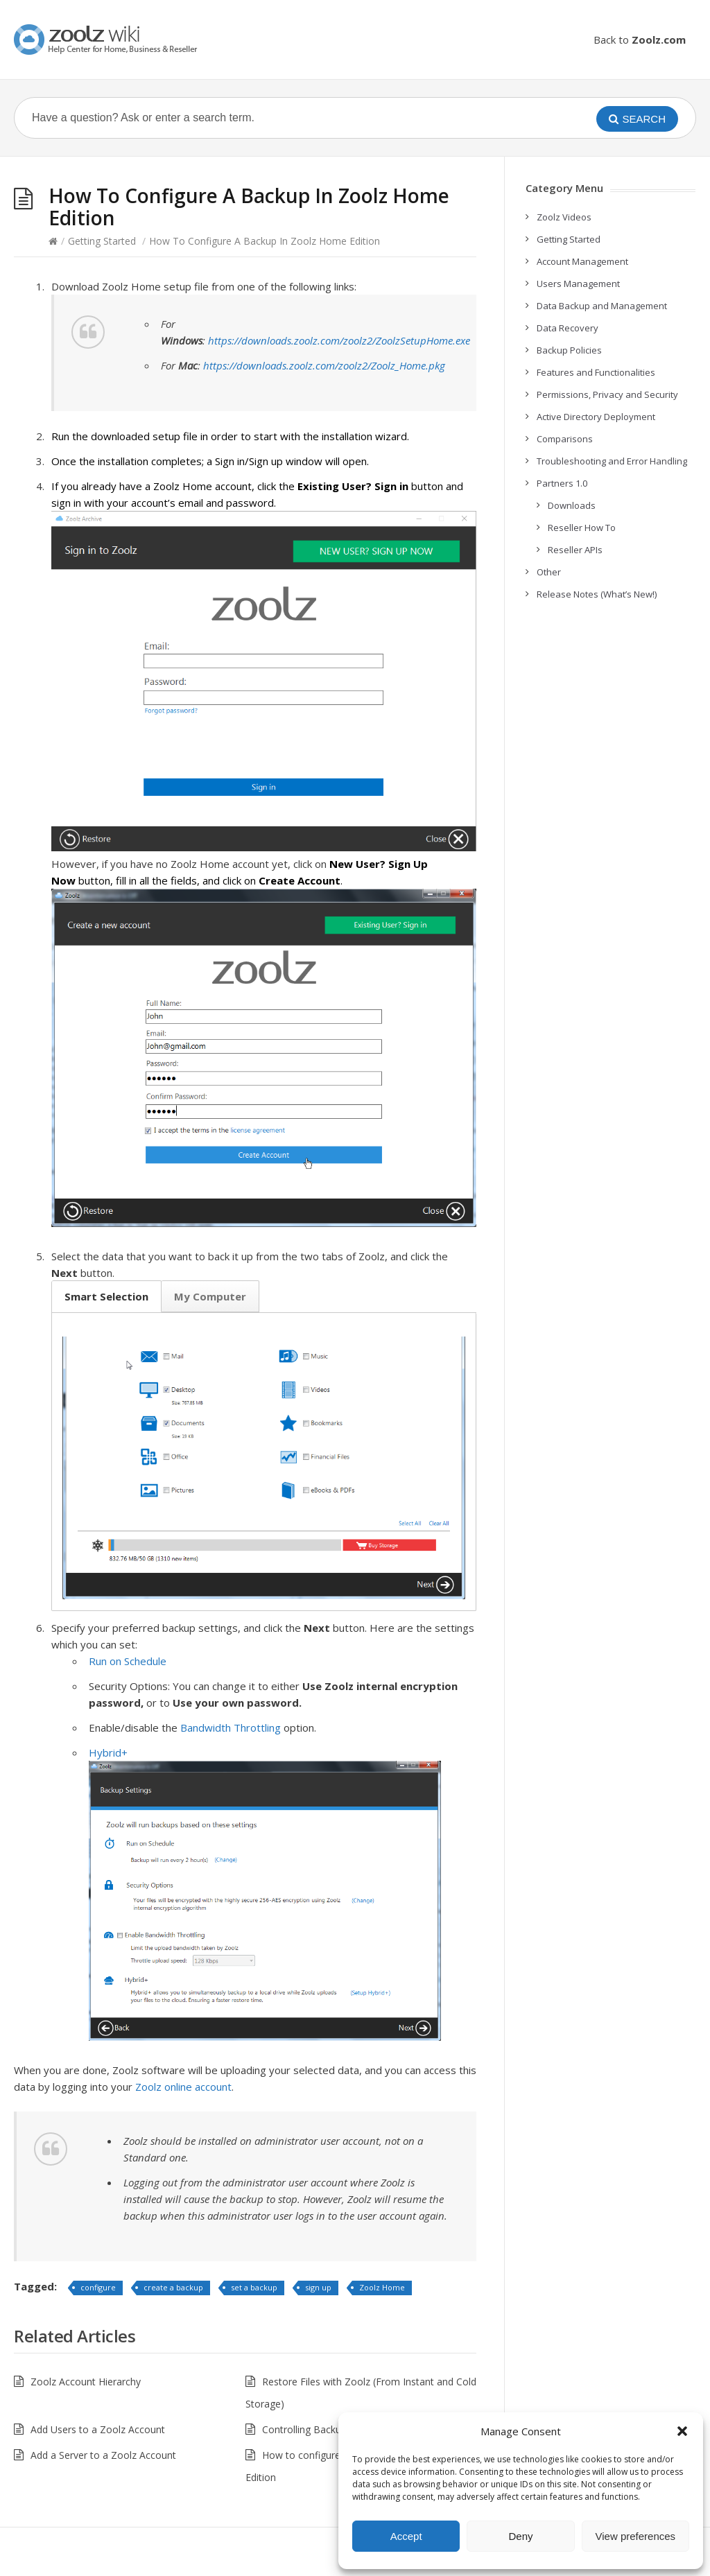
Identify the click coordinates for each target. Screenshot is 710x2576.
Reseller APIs (575, 549)
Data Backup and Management (602, 305)
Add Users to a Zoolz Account (98, 2429)
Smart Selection (106, 1296)
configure (98, 2287)
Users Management (578, 283)
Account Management (582, 261)
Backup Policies (569, 350)
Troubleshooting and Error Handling (612, 461)
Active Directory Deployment (596, 416)
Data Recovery (567, 328)
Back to (640, 39)
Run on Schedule (127, 1661)
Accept (406, 2536)
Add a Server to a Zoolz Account (103, 2455)
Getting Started (102, 240)
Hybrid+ (108, 1752)
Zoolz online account (183, 2087)
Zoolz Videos (564, 217)
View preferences (636, 2536)
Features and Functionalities (596, 372)
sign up (318, 2287)
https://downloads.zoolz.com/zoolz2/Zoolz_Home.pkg (324, 365)
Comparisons (565, 439)
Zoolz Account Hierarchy (86, 2381)
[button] (682, 2431)
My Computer (210, 1296)
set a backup (254, 2287)
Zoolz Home (382, 2287)
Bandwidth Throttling (230, 1727)
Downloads (572, 505)
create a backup (173, 2287)
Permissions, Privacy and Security (607, 394)
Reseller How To (582, 527)
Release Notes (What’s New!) (597, 594)
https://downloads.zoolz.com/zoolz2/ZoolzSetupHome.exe (339, 340)
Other (549, 572)
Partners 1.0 (562, 483)
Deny (520, 2536)
